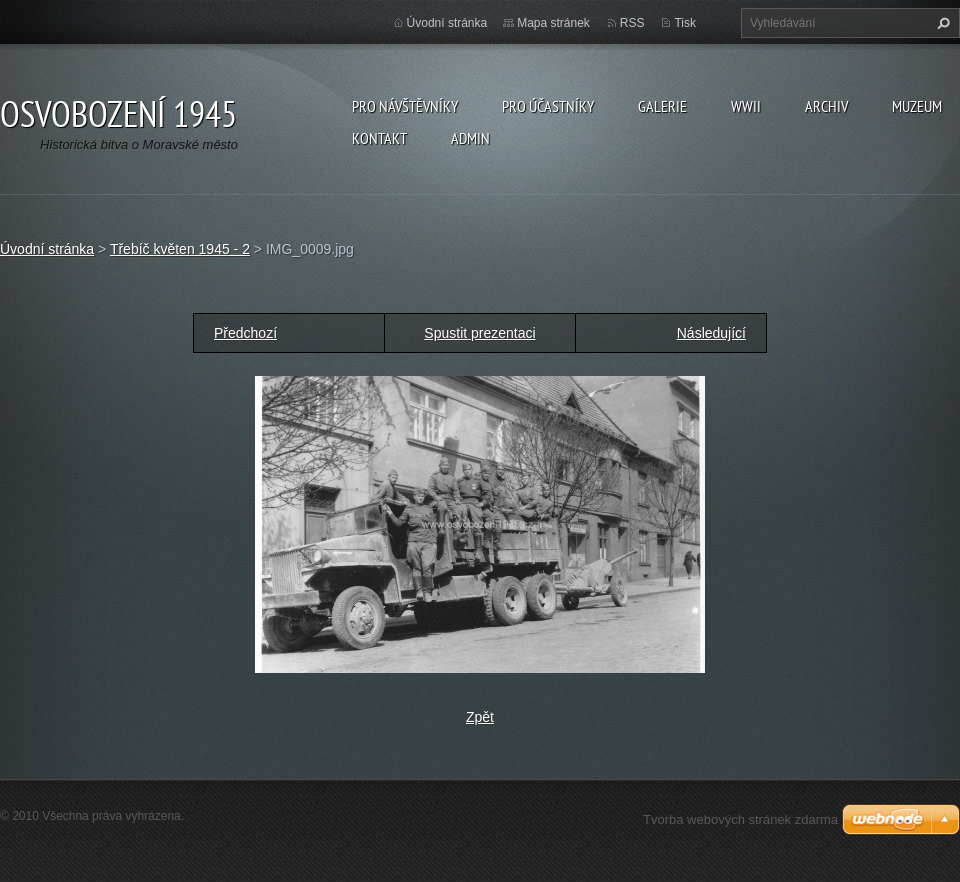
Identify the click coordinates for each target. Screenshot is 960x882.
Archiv (826, 106)
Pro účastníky (548, 106)
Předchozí (245, 333)
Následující (711, 333)
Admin (470, 138)
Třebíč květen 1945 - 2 (180, 249)
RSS (632, 23)
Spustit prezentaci (479, 333)
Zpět (480, 717)
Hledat (941, 23)
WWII (746, 106)
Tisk (685, 23)
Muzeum (917, 106)
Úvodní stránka (447, 23)
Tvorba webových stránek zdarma (740, 819)
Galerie (662, 106)
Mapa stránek (553, 23)
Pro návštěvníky (405, 106)
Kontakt (379, 138)
